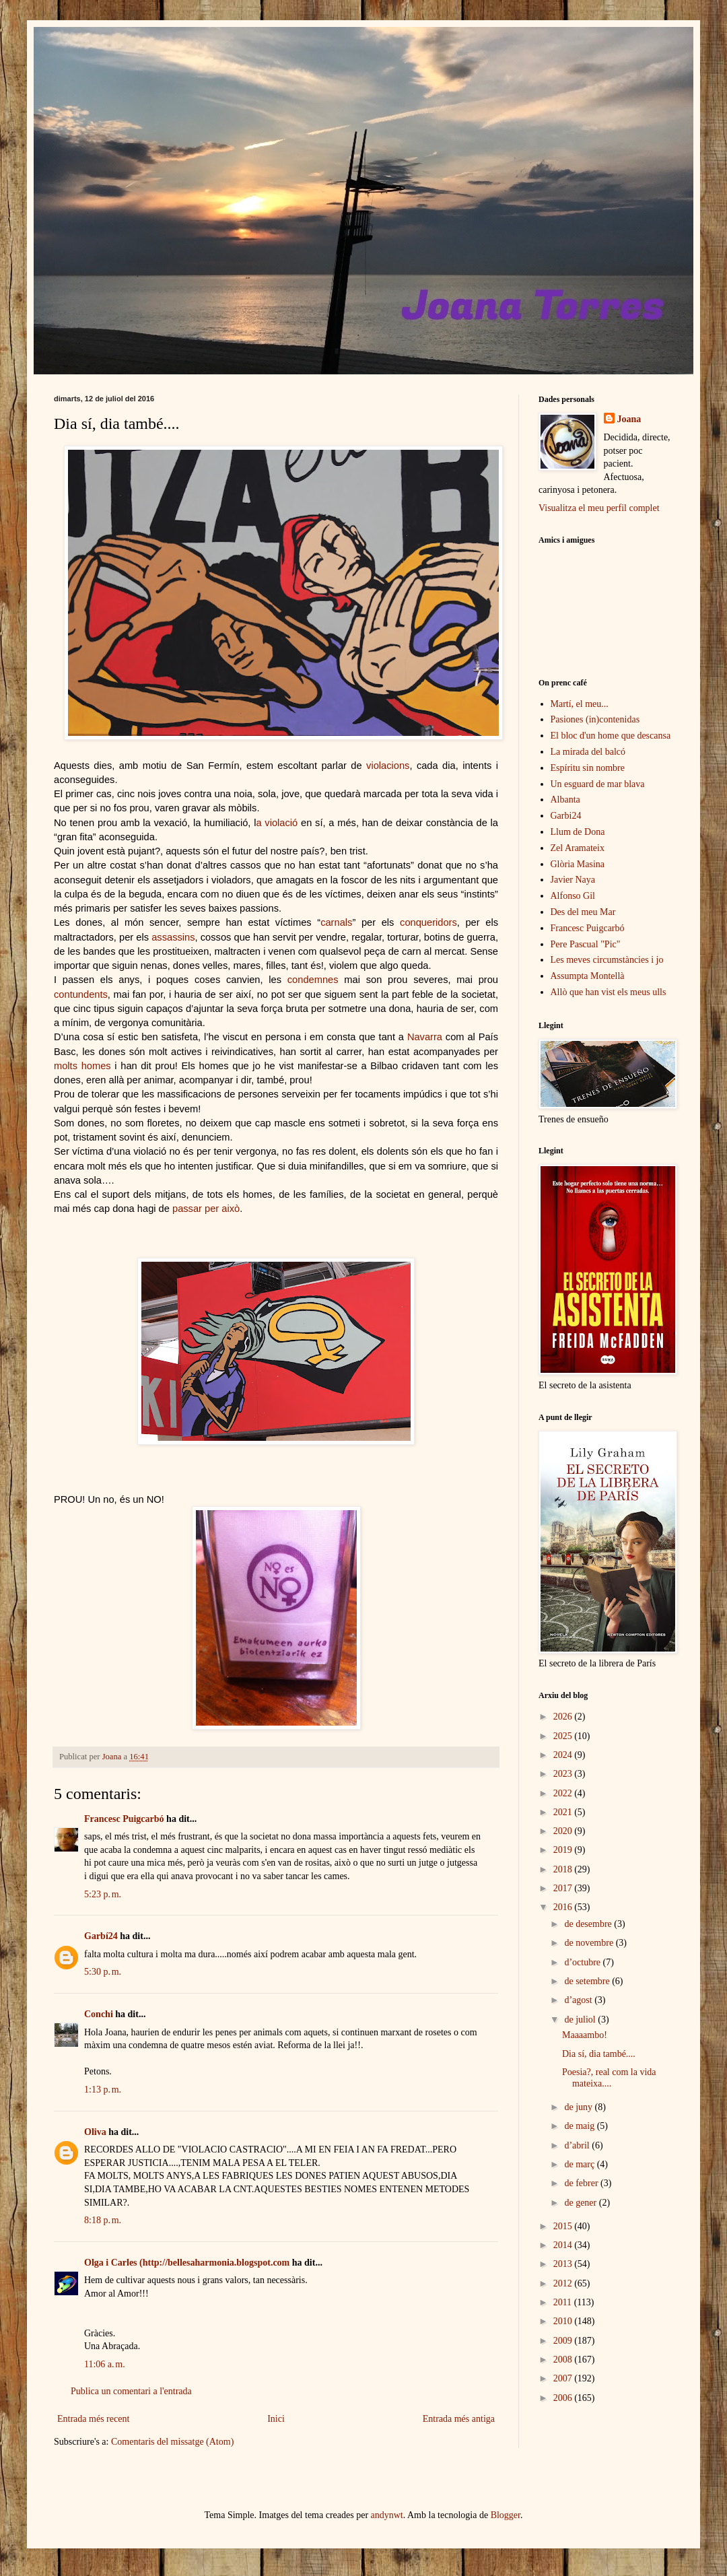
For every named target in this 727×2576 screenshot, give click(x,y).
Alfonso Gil (573, 896)
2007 (564, 2378)
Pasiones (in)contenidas (595, 719)
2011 (563, 2302)
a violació (277, 822)
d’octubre (583, 1962)
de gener (581, 2203)
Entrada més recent (93, 2419)
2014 (564, 2245)
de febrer (582, 2183)
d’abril (578, 2145)
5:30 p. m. (102, 1972)
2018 (564, 1869)
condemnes (313, 979)
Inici (276, 2419)
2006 (564, 2398)
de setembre (588, 1981)
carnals (336, 922)
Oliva (95, 2132)
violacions (387, 765)
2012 (564, 2283)
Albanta (565, 799)
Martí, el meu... (580, 704)
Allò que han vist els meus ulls (608, 992)
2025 (564, 1736)
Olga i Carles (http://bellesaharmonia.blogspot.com (186, 2263)
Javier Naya (573, 880)
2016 (564, 1907)
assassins (173, 937)
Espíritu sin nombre (588, 768)
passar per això (206, 1208)
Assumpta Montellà (588, 976)
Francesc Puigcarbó (124, 1819)
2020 (564, 1831)
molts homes (82, 1065)
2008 (564, 2359)
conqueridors (428, 922)
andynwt (387, 2515)
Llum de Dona (578, 832)
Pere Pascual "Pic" (586, 944)
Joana (629, 419)
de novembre (589, 1943)
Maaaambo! (584, 2035)
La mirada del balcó (588, 752)
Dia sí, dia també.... (598, 2054)
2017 (564, 1888)
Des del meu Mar (583, 912)
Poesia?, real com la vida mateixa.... (609, 2078)
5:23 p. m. (102, 1894)
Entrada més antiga (459, 2419)
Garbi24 (566, 816)
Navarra (424, 1036)
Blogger (505, 2515)
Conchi (98, 2014)
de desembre (589, 1924)
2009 (564, 2341)
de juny (579, 2107)
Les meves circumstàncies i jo (607, 960)
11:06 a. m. (104, 2364)
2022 (564, 1793)
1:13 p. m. (102, 2089)
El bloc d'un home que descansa (611, 736)
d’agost (579, 2000)
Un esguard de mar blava (598, 784)
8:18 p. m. (102, 2220)
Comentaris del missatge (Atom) (172, 2442)
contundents (81, 994)
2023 (564, 1774)
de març (580, 2164)
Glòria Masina (577, 864)
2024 (564, 1755)
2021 (564, 1812)
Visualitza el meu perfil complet (599, 508)
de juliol (581, 2019)
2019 (564, 1850)
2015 (564, 2226)
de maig (580, 2126)
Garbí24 (101, 1936)
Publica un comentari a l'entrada (131, 2391)
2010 (564, 2321)
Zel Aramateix (577, 848)
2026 (564, 1716)
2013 (564, 2264)
